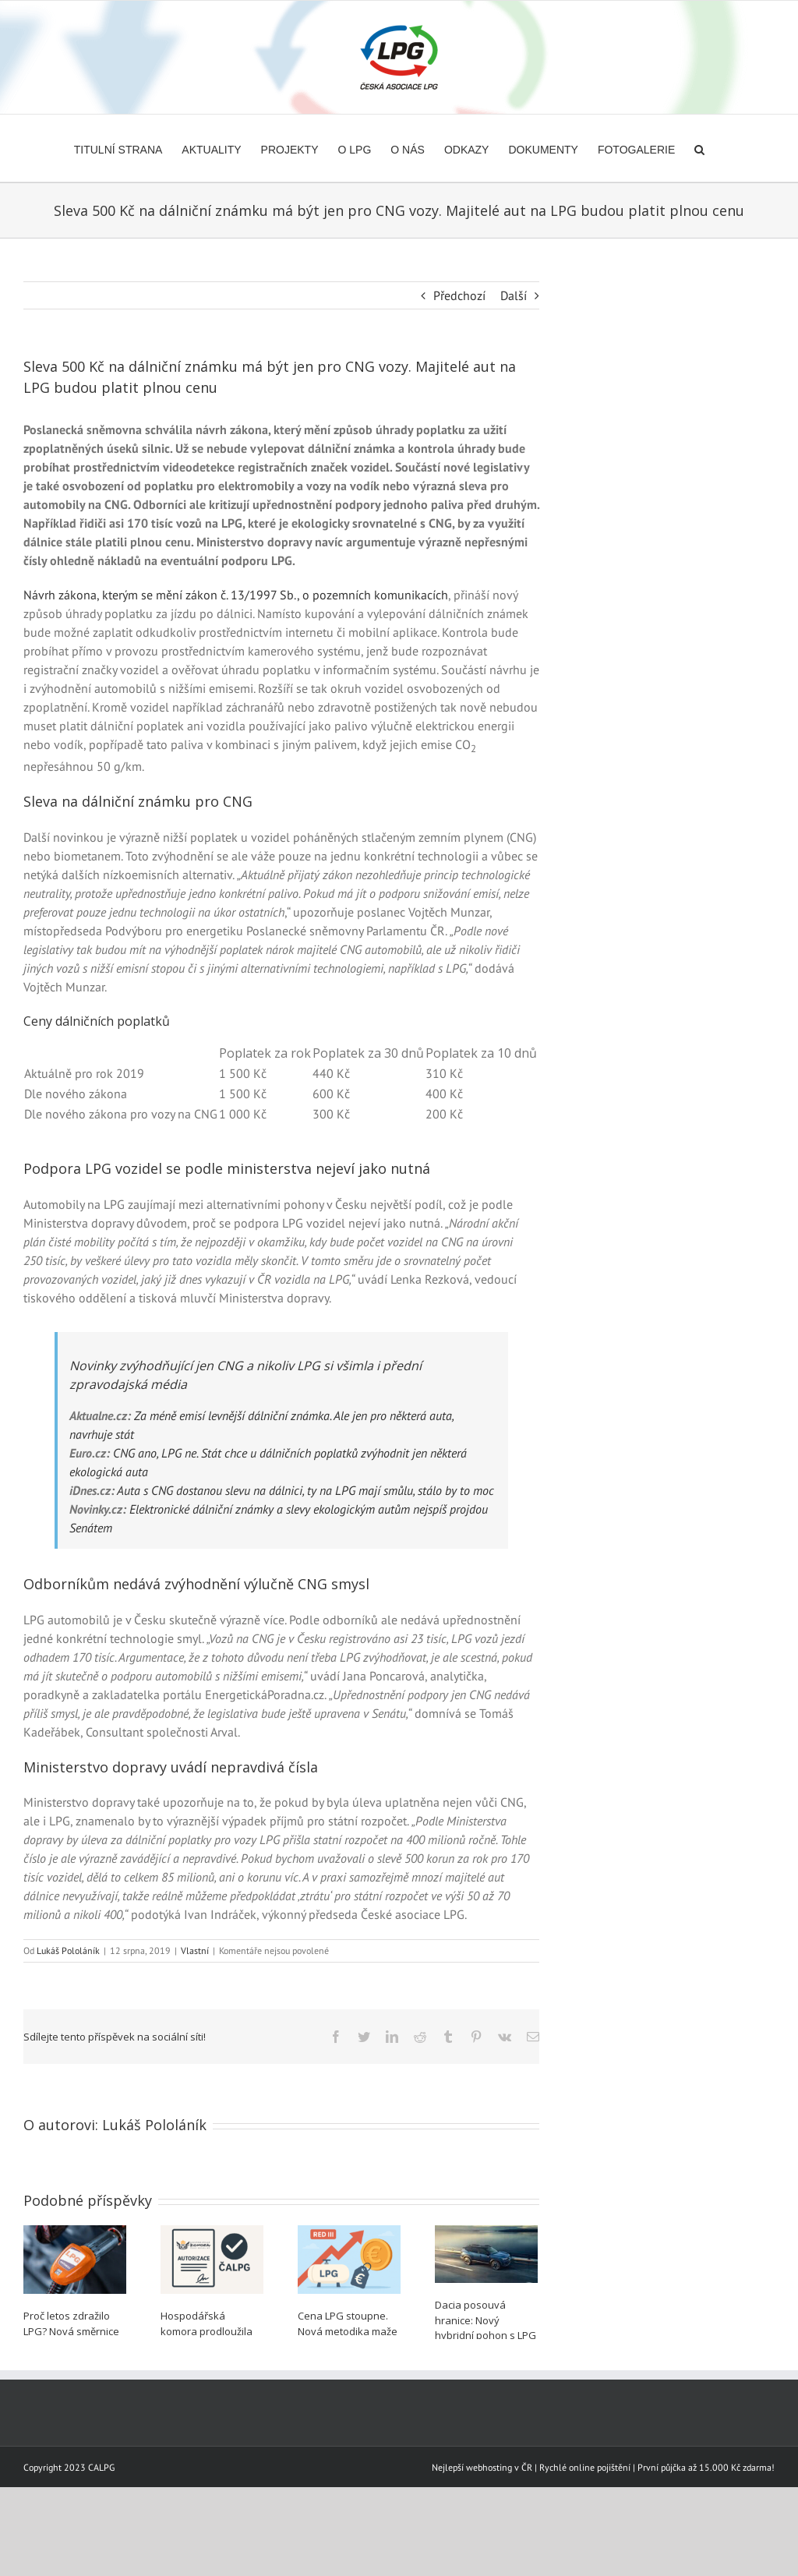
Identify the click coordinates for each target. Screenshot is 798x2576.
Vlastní (195, 1950)
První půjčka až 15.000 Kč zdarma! (706, 2520)
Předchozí (459, 295)
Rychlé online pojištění (584, 2520)
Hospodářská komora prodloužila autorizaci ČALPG (206, 2331)
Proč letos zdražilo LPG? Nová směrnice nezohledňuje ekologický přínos (71, 2339)
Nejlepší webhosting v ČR (482, 2520)
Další (513, 295)
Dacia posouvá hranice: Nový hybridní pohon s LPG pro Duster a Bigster (485, 2328)
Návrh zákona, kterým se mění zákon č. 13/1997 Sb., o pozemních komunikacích (235, 594)
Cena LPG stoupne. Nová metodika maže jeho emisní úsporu (347, 2331)
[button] (699, 148)
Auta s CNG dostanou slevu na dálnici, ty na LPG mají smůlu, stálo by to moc (305, 1490)
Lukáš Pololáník (68, 1950)
